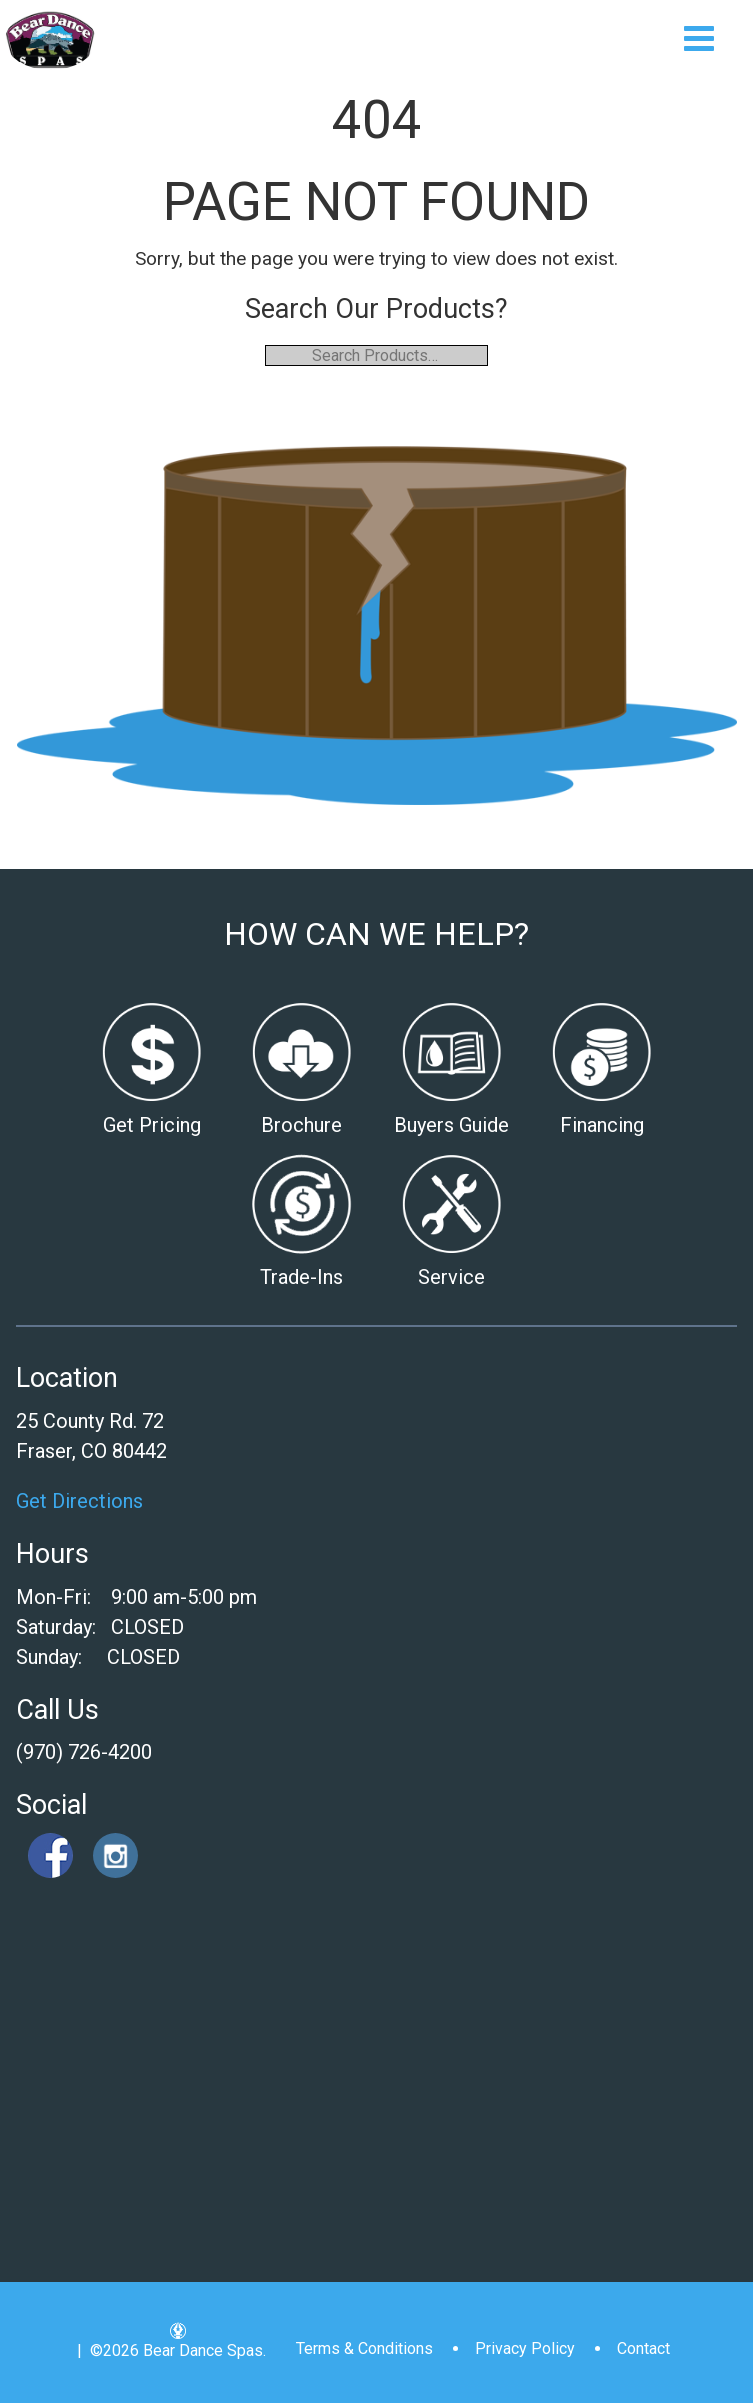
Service (451, 1277)
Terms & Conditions (364, 2348)
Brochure (301, 1125)
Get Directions (79, 1501)
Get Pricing (152, 1125)
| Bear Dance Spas (50, 40)
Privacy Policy (525, 2348)
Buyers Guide (451, 1125)
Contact (643, 2348)
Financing (602, 1125)
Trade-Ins (301, 1277)
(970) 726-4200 (84, 1752)
